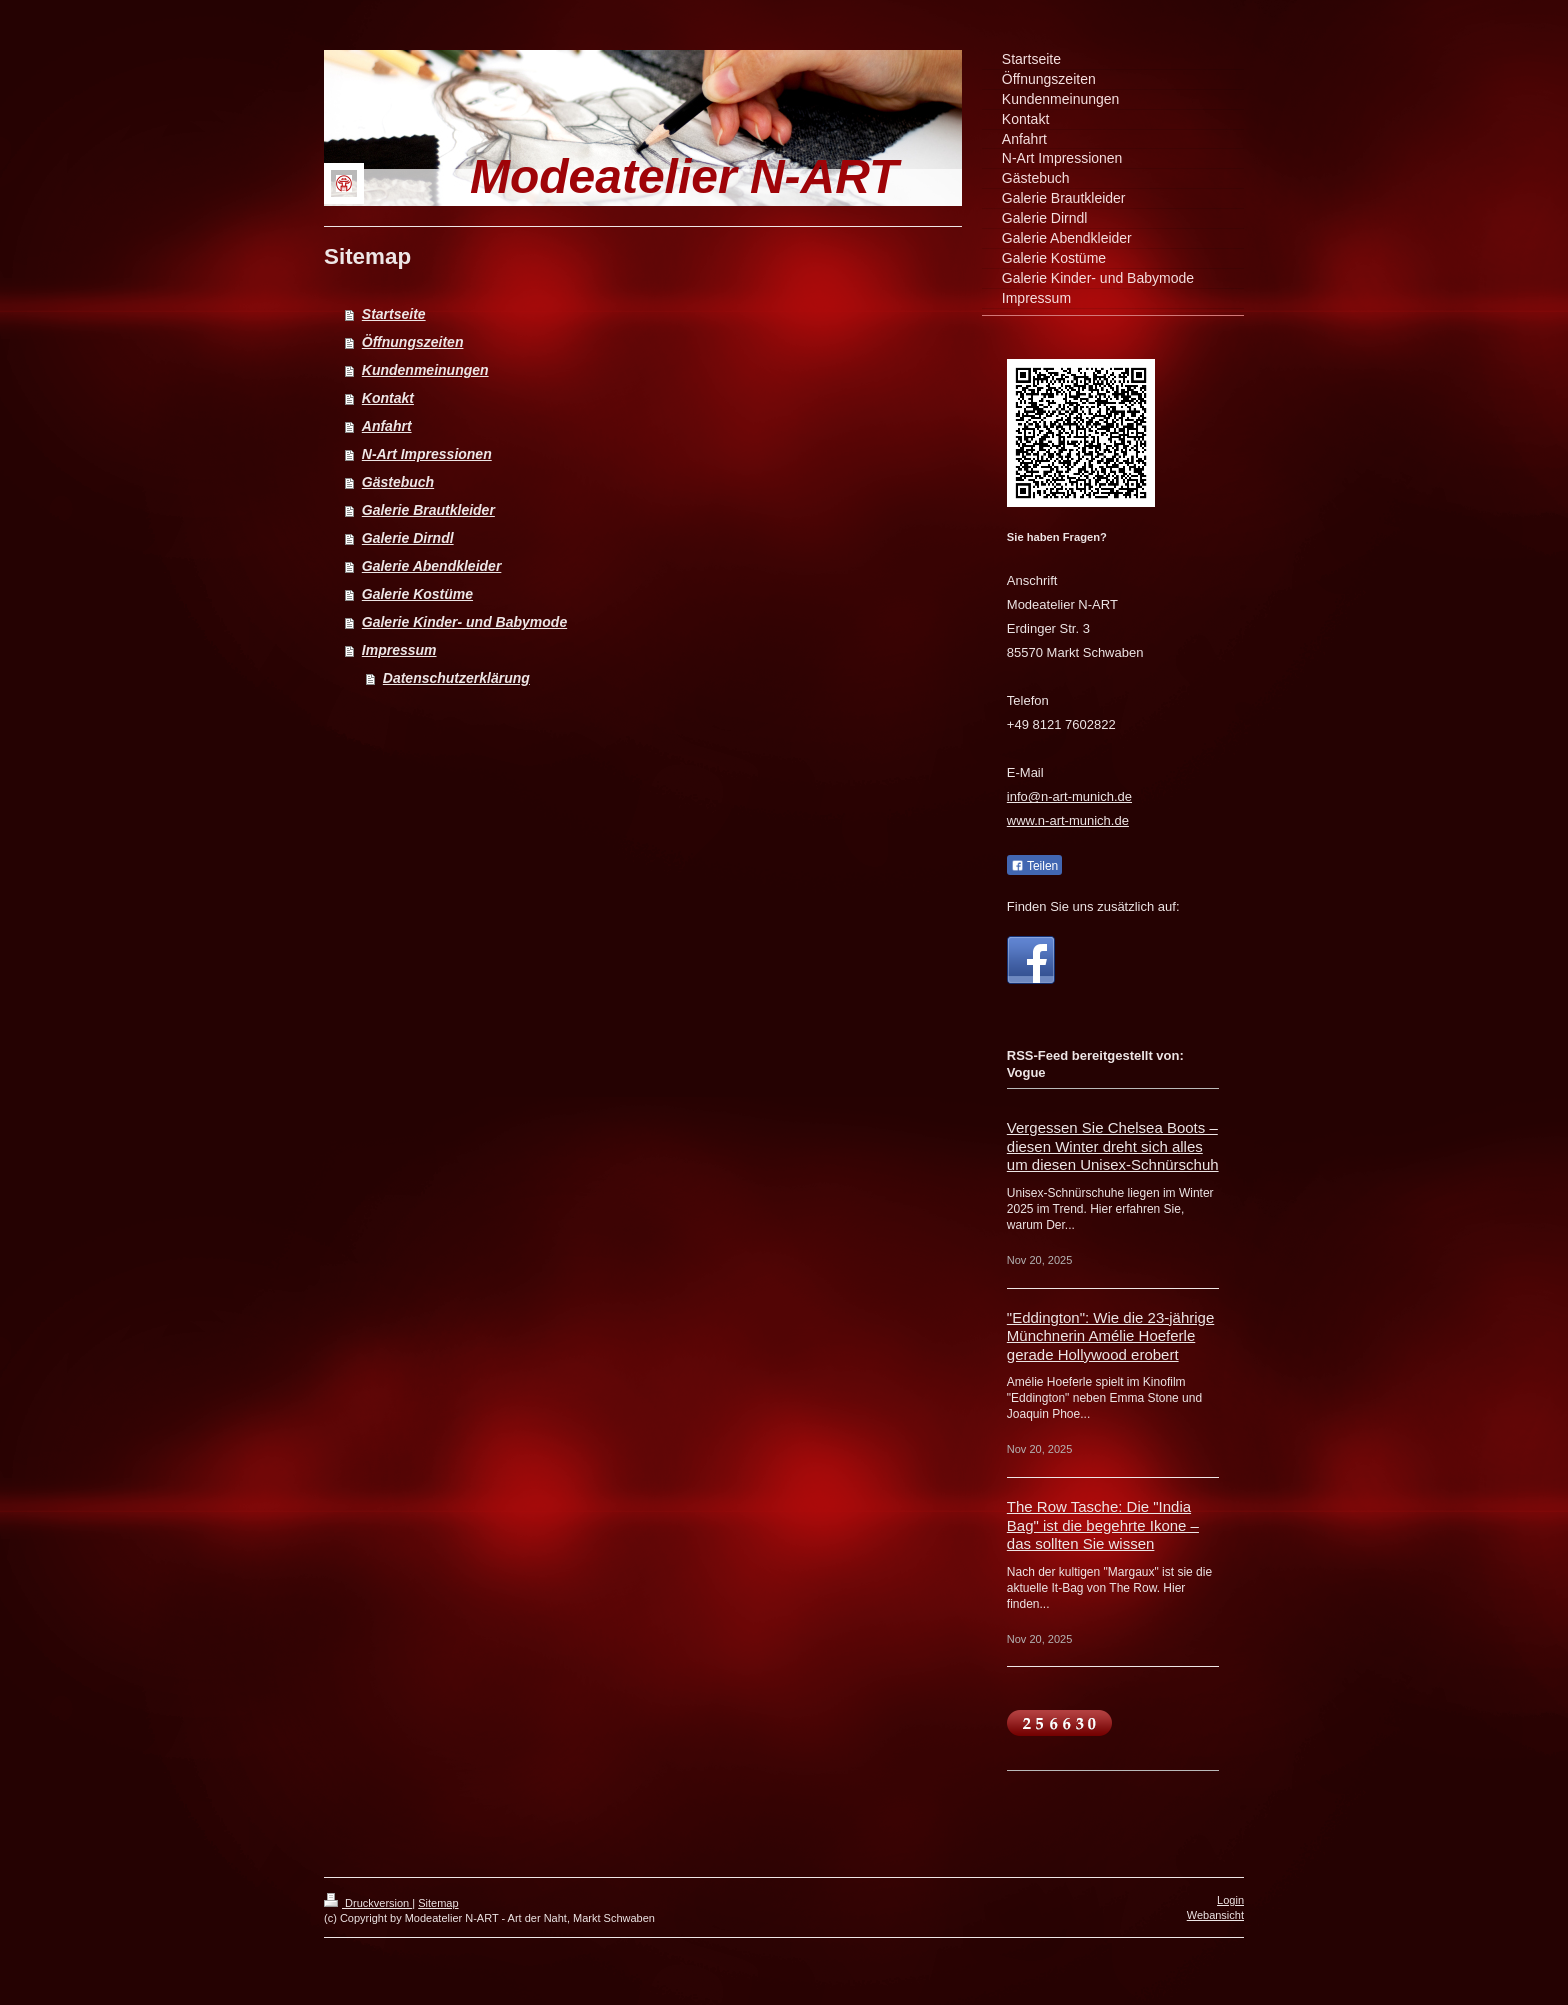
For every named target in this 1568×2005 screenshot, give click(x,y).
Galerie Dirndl (408, 538)
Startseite (394, 314)
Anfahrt (387, 426)
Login (1230, 1900)
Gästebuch (398, 482)
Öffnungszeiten (413, 342)
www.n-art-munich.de (1068, 820)
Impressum (399, 650)
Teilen (1034, 866)
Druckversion (368, 1903)
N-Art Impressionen (427, 454)
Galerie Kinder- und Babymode (464, 622)
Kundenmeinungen (425, 370)
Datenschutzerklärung (456, 678)
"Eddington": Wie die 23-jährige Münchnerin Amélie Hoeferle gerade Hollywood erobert (1110, 1336)
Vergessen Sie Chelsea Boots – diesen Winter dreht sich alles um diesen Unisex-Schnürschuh (1113, 1146)
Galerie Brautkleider (428, 510)
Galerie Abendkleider (432, 566)
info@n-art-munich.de (1069, 796)
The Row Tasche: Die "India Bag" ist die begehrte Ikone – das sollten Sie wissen (1103, 1525)
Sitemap (438, 1903)
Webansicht (1215, 1915)
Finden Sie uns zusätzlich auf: (1093, 906)
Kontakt (388, 398)
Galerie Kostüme (417, 594)
